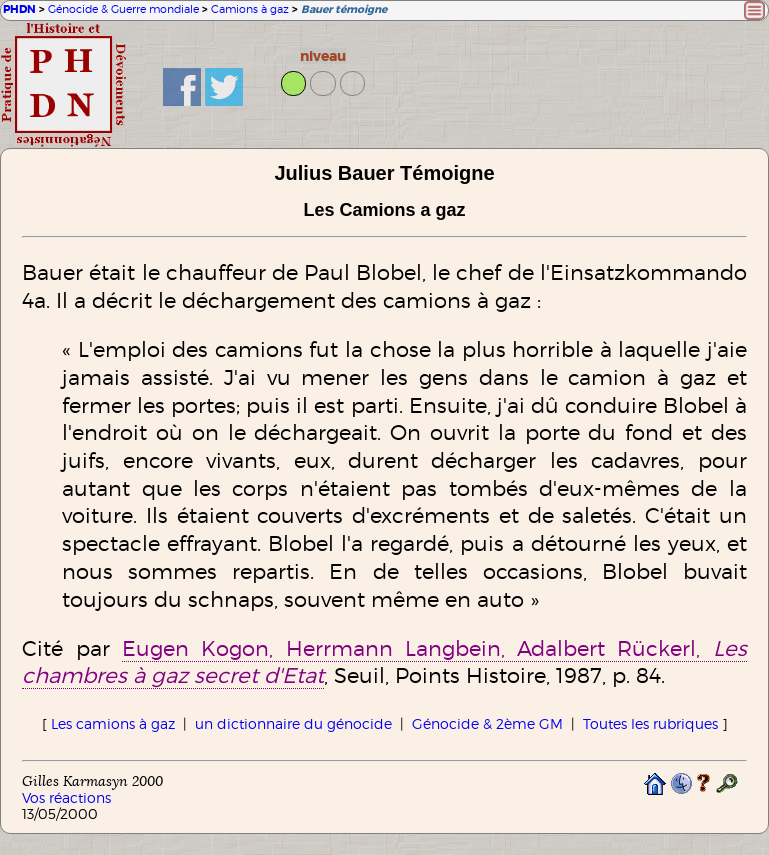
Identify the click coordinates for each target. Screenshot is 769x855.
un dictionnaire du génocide (293, 724)
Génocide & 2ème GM (487, 724)
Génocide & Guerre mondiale (123, 9)
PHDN (19, 9)
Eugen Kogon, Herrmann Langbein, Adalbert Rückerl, (384, 662)
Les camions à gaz (113, 724)
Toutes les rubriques (650, 724)
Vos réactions (66, 798)
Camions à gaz (250, 9)
